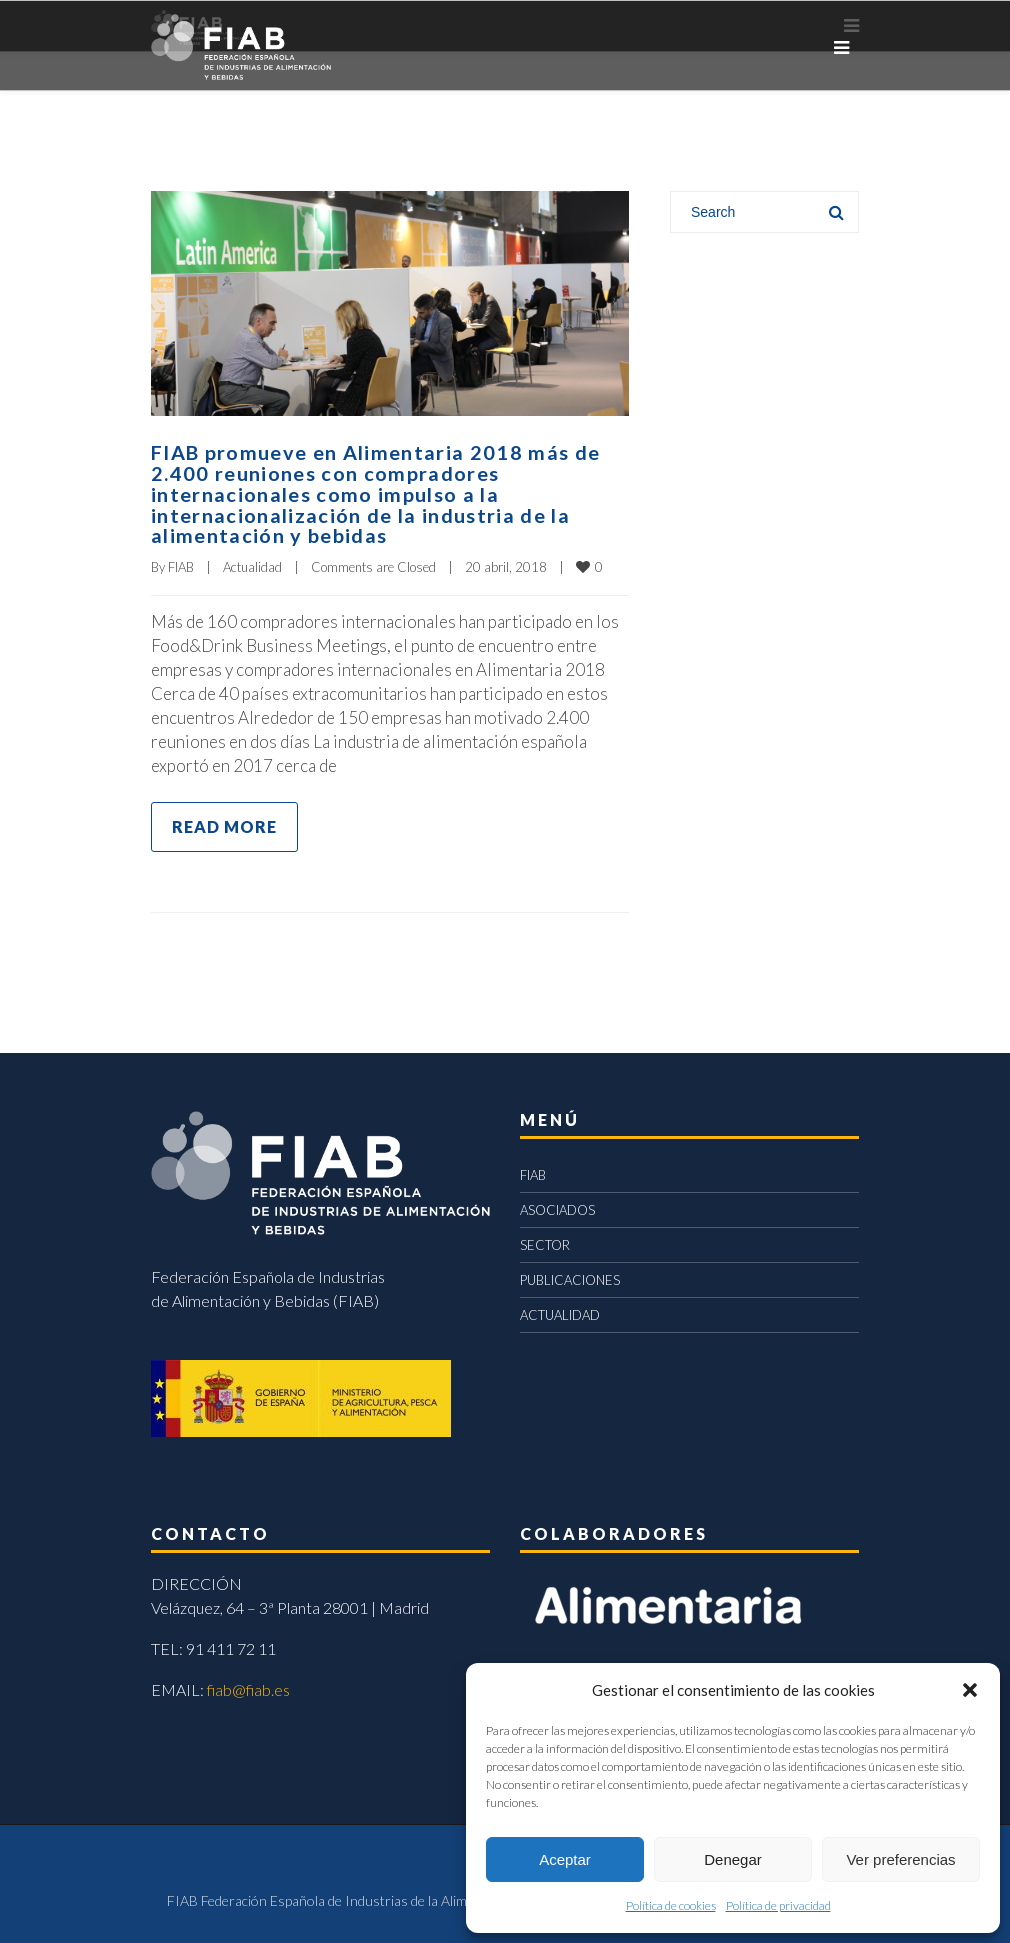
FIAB (181, 563)
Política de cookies (671, 1905)
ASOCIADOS (557, 1206)
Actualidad (252, 563)
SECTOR (545, 1241)
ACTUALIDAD (560, 1311)
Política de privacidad (778, 1905)
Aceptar (565, 1859)
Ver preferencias (900, 1859)
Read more (224, 822)
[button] (970, 1690)
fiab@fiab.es (248, 1685)
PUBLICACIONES (570, 1276)
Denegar (733, 1859)
